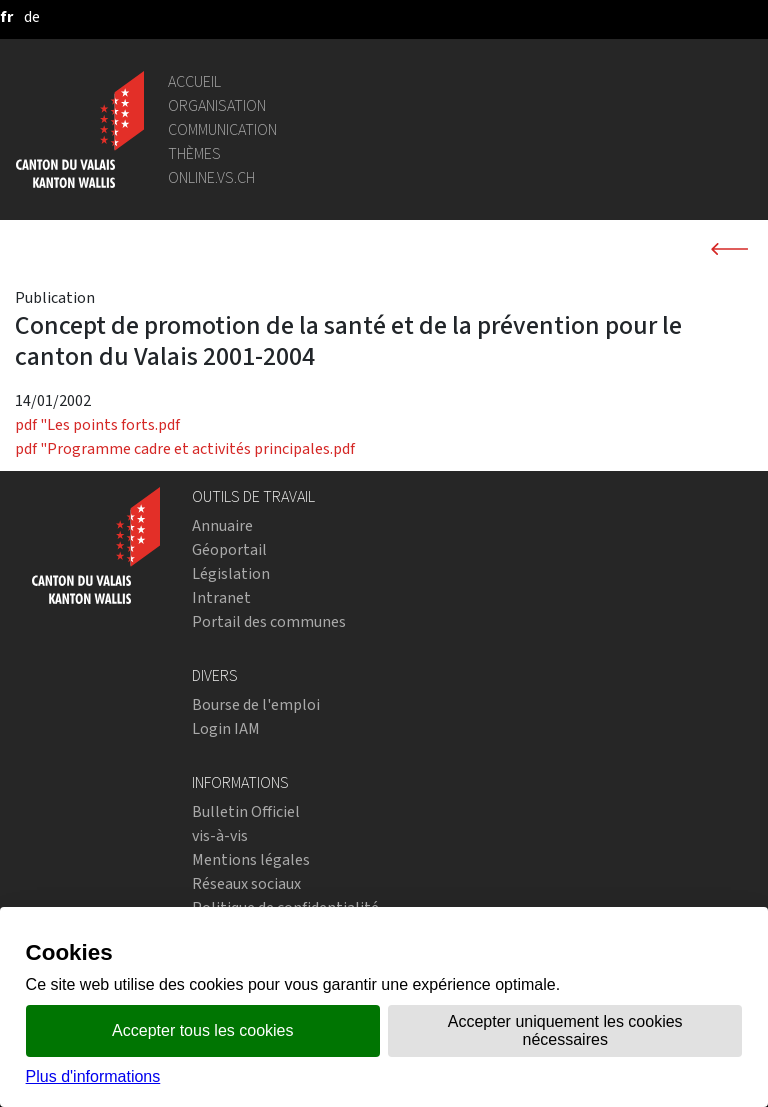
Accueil (194, 81)
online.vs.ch (211, 177)
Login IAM (226, 728)
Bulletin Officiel (246, 811)
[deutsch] (32, 16)
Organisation (217, 105)
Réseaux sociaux (246, 883)
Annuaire (222, 525)
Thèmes (194, 153)
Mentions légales (251, 859)
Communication (222, 129)
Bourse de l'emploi (256, 704)
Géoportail (229, 549)
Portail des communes (269, 621)
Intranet (221, 597)
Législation (231, 573)
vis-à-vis (220, 835)
